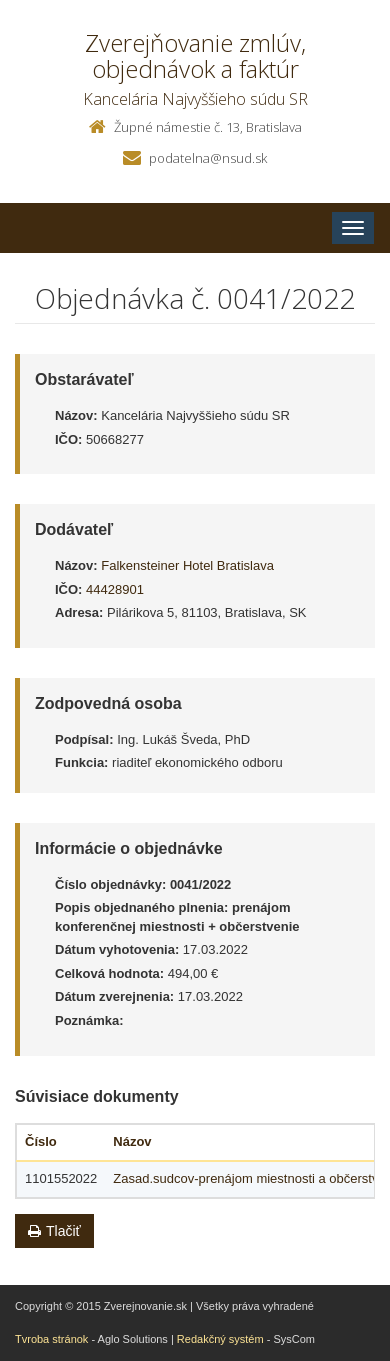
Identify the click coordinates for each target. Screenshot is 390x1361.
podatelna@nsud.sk (208, 158)
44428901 (115, 589)
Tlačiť (54, 1231)
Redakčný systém (220, 1339)
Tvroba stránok (51, 1339)
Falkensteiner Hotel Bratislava (187, 565)
